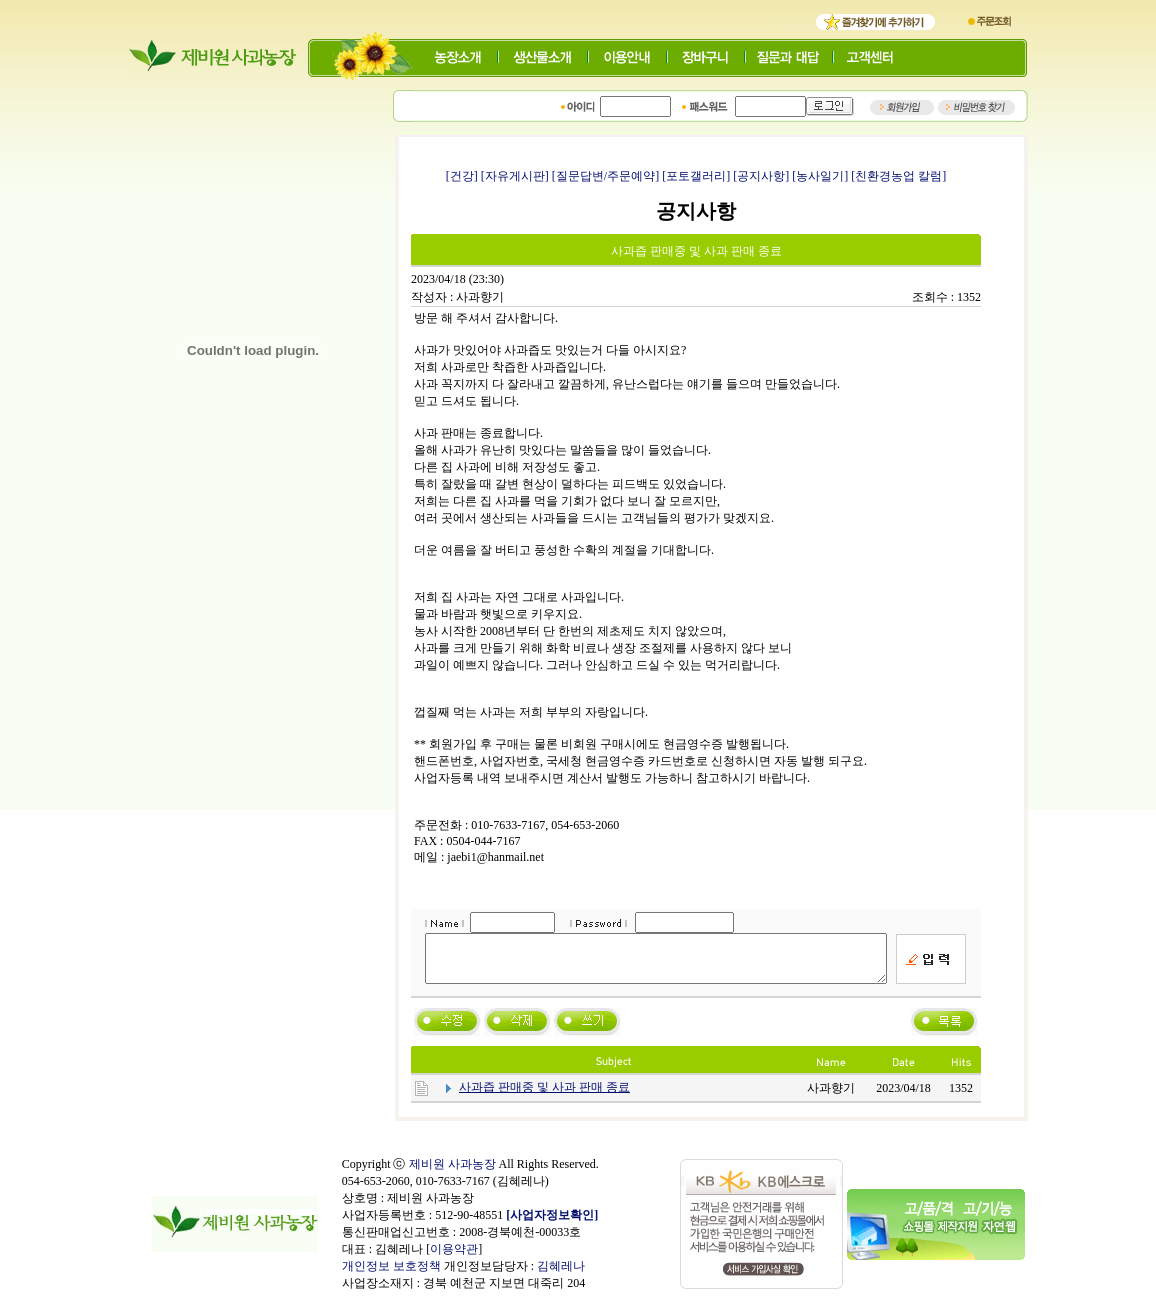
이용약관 (454, 1258)
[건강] (462, 176)
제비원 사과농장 (452, 1173)
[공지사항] (761, 176)
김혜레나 (561, 1275)
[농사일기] (820, 176)
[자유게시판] (515, 176)
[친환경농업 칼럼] (898, 176)
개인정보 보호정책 (391, 1275)
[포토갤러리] (696, 176)
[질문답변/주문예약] (605, 176)
